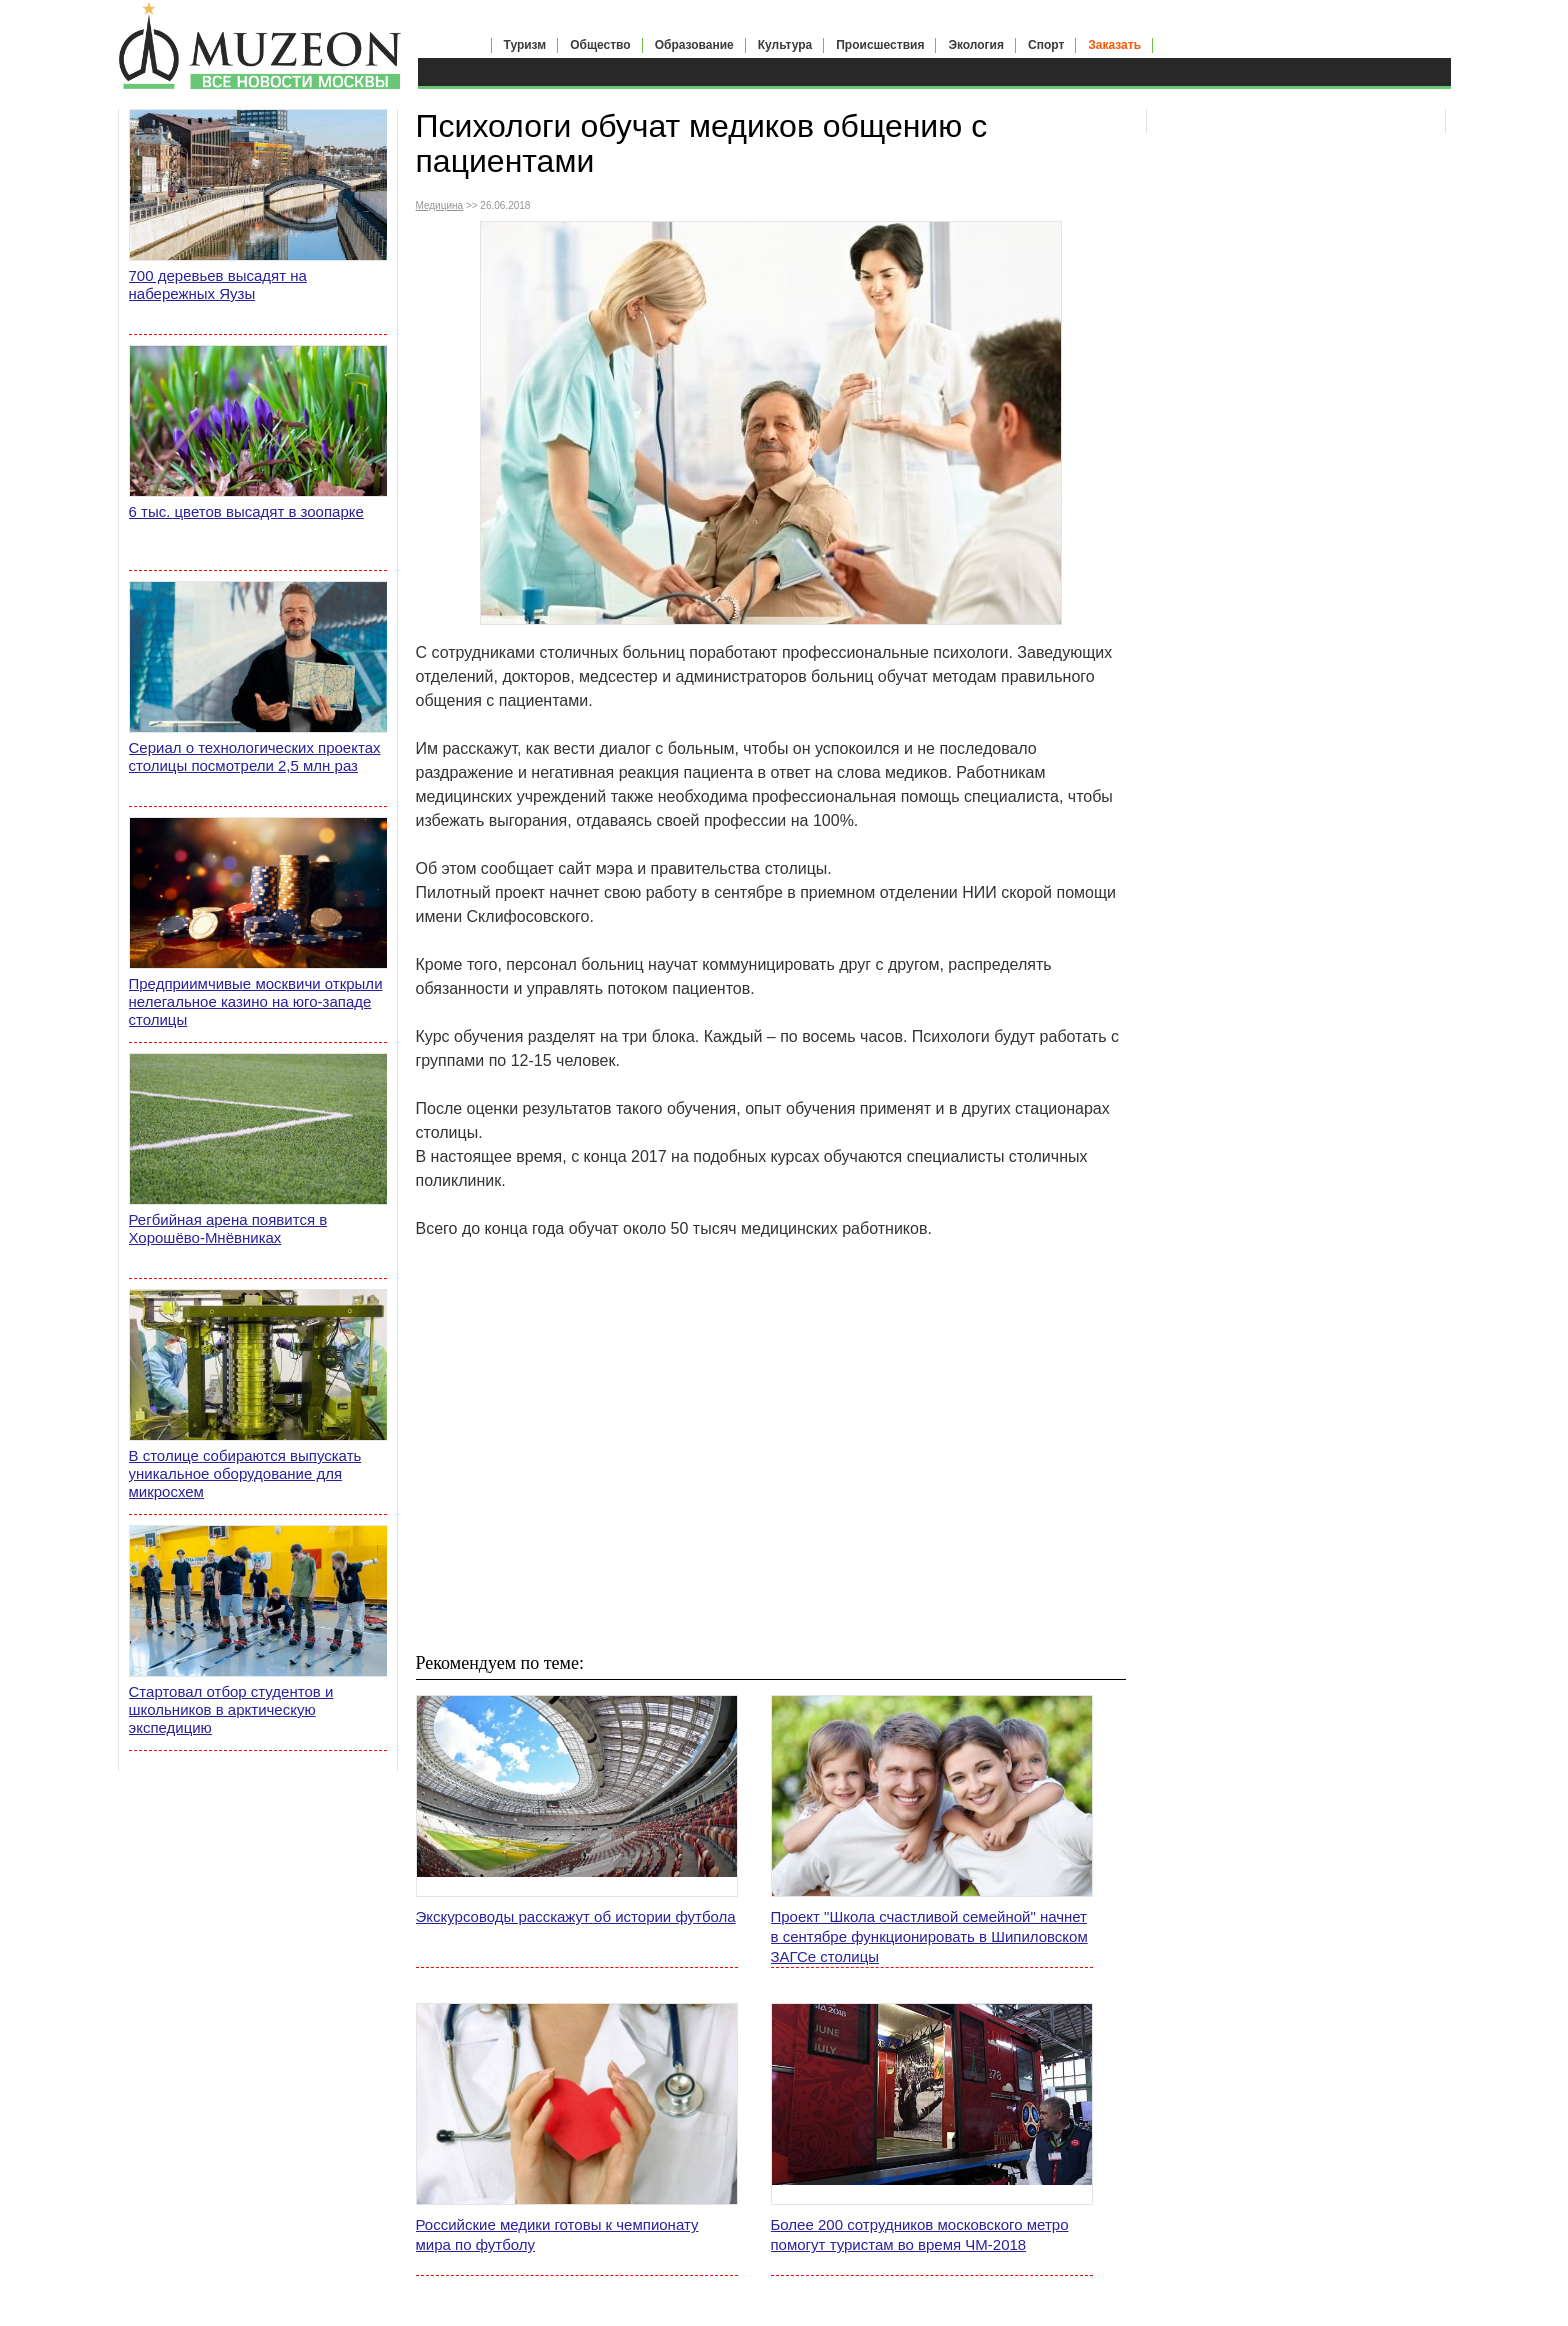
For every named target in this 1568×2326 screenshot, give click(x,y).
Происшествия (880, 45)
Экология (976, 45)
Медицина (440, 205)
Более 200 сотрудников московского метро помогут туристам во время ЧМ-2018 (920, 2234)
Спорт (1046, 45)
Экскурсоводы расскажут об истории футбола (576, 1916)
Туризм (525, 45)
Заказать (1114, 45)
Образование (694, 45)
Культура (785, 45)
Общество (600, 45)
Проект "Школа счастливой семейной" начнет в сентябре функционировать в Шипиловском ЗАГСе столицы (929, 1936)
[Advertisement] (771, 1469)
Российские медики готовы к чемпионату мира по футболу (557, 2234)
